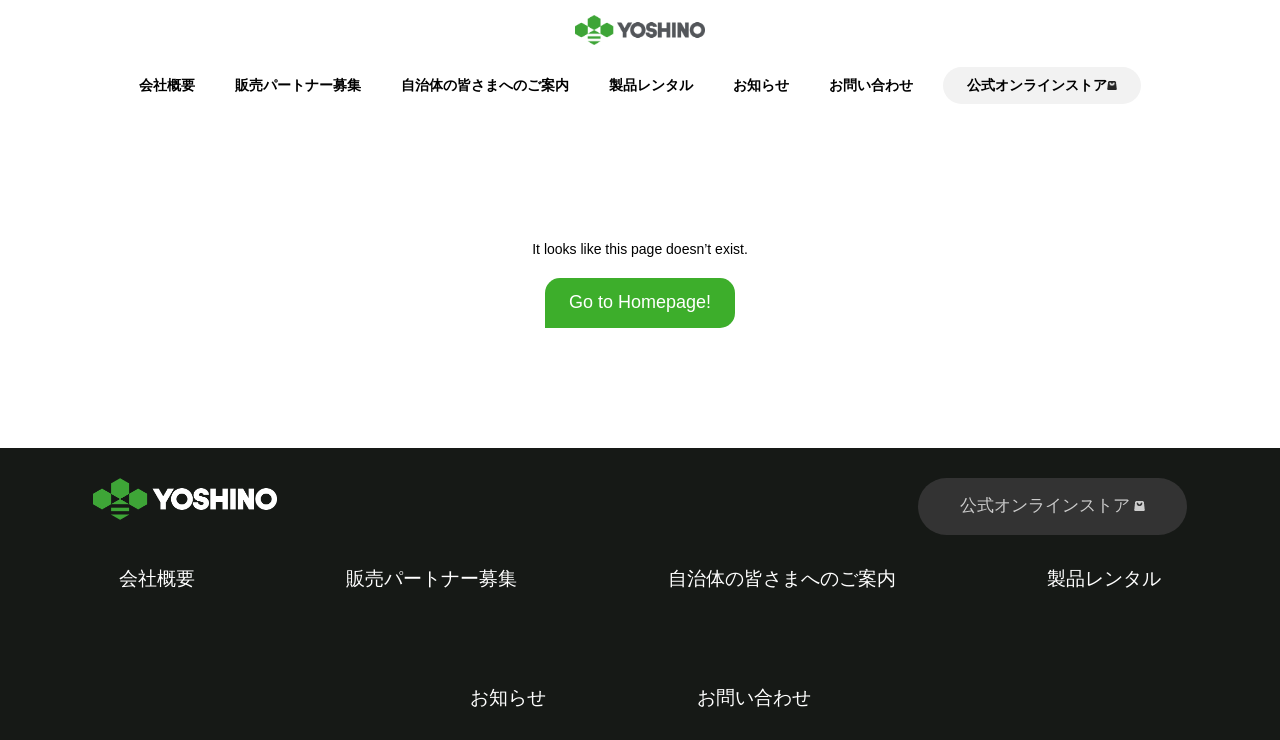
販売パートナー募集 (298, 85)
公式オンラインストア (1053, 505)
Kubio (887, 726)
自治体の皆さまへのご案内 (485, 85)
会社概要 (167, 85)
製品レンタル (651, 85)
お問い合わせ (871, 85)
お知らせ (761, 85)
